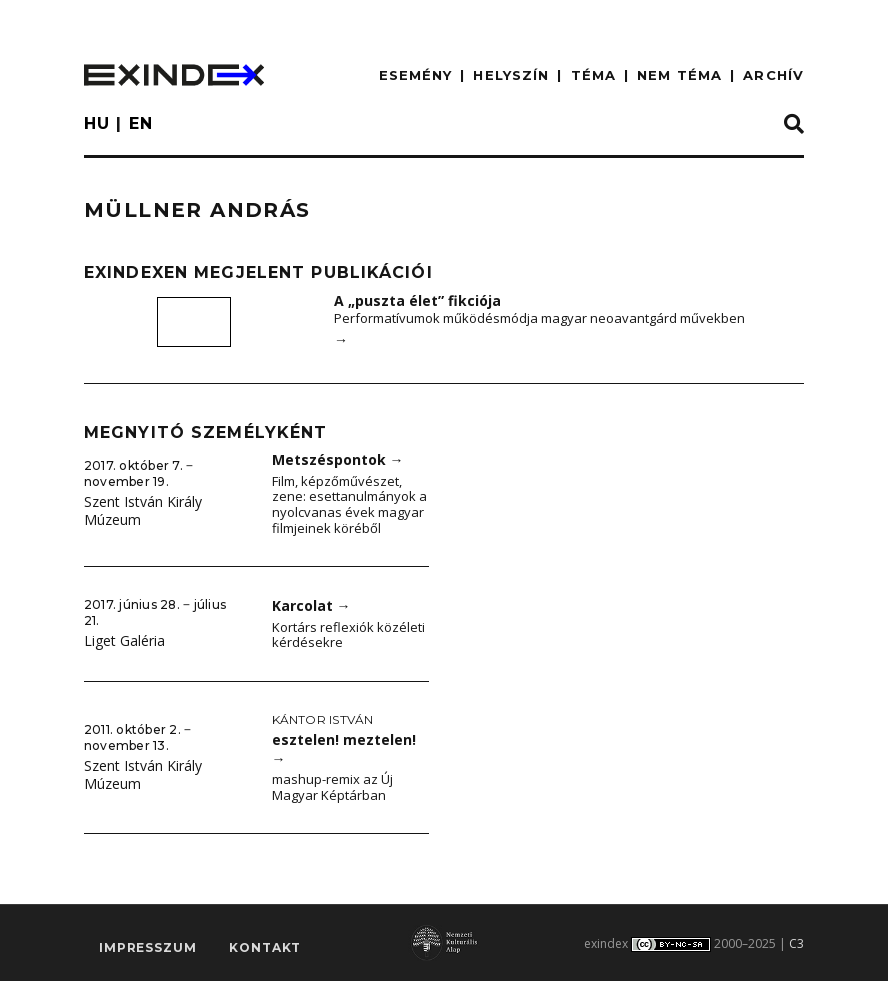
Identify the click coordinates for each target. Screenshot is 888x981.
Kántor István (323, 719)
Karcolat (311, 605)
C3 (796, 943)
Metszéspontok (338, 459)
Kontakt (265, 947)
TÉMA (593, 75)
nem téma (679, 75)
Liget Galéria (124, 640)
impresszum (147, 947)
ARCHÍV (773, 75)
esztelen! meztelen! (344, 749)
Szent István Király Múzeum (143, 511)
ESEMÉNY (416, 75)
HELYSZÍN (511, 75)
